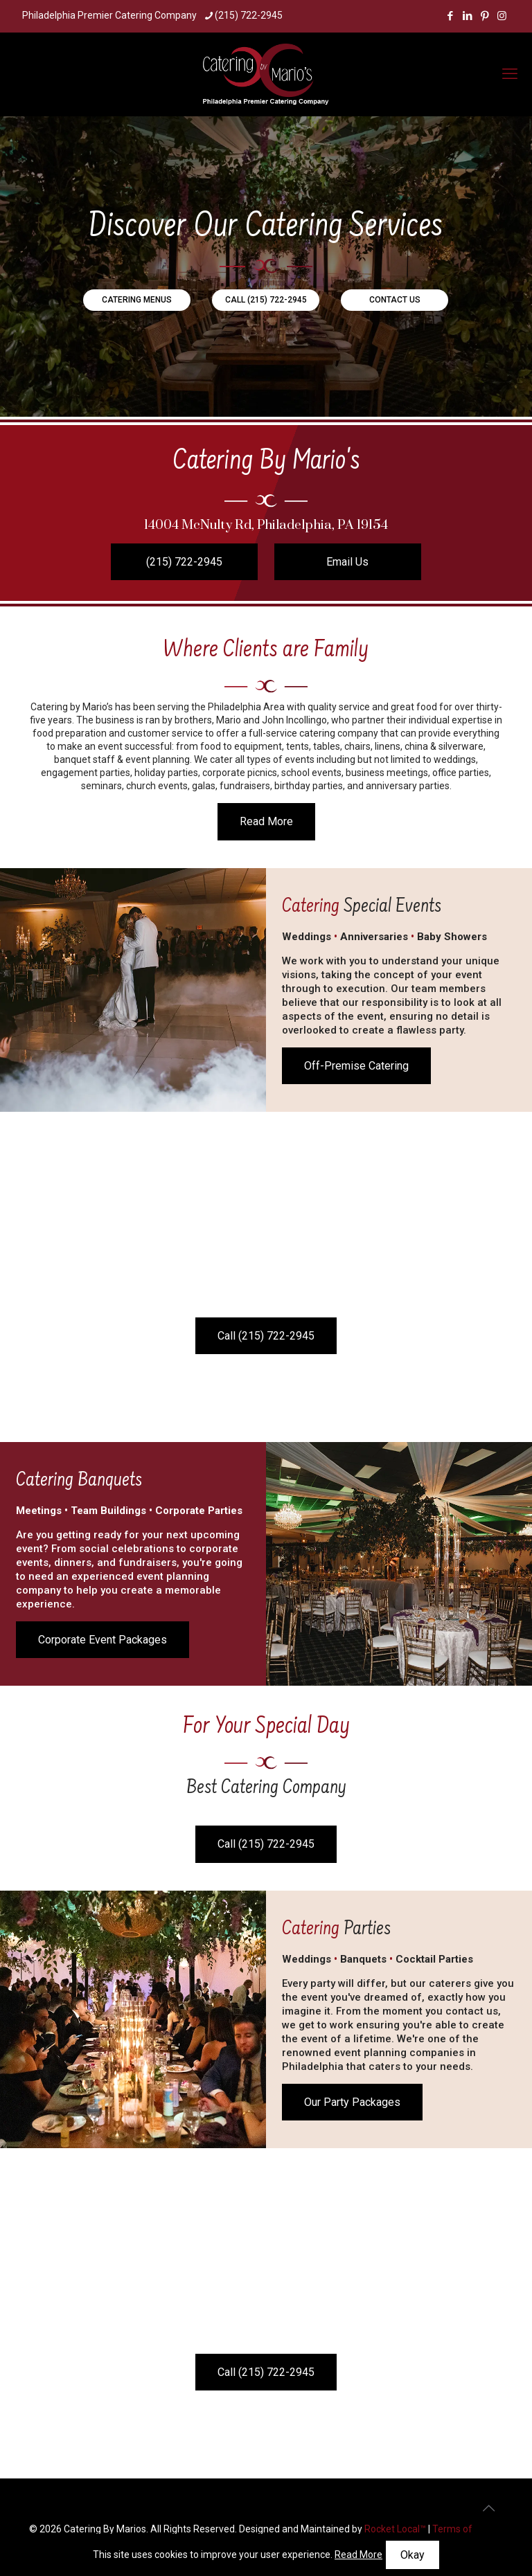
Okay (412, 2554)
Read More (358, 2554)
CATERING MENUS (137, 300)
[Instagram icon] (502, 16)
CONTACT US (394, 300)
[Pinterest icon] (484, 16)
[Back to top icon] (488, 2508)
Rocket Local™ (395, 2528)
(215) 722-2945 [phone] (249, 15)
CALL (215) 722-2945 (266, 300)
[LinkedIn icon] (467, 16)
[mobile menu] (510, 74)
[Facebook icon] (450, 16)
